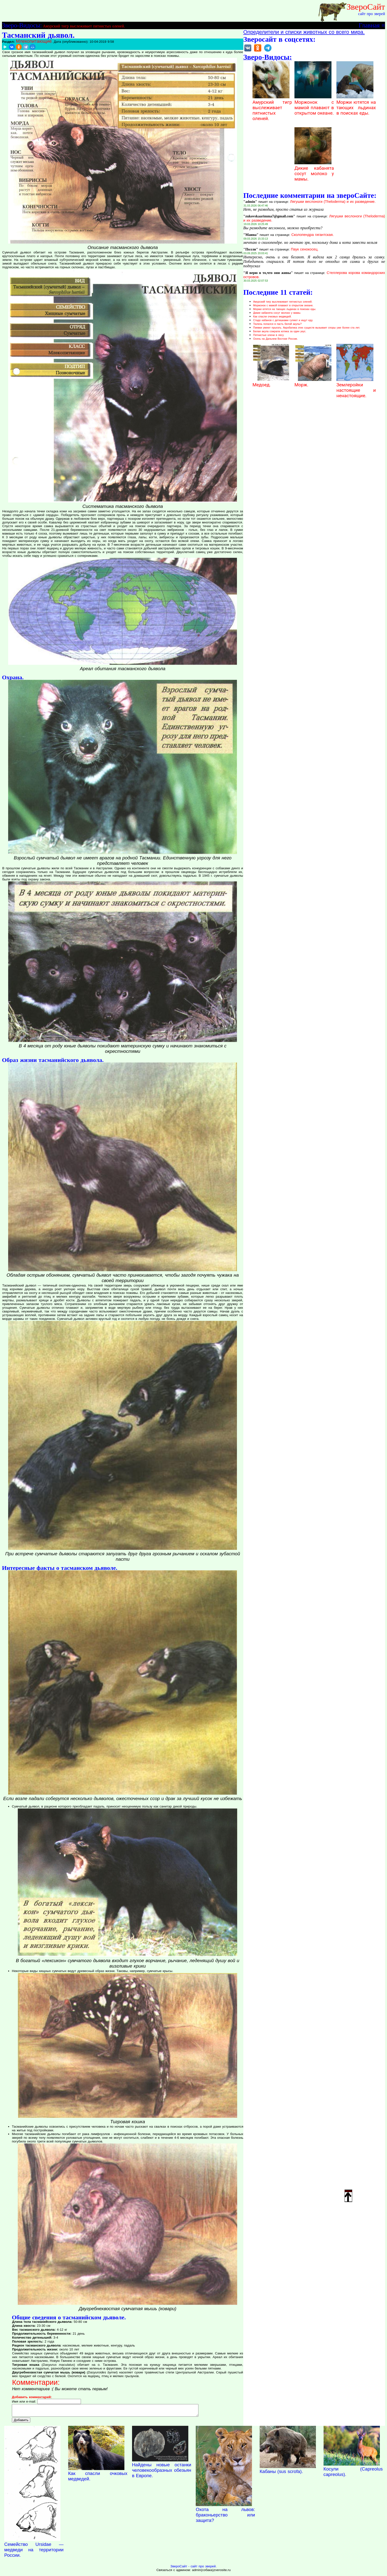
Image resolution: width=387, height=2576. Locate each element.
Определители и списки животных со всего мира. (304, 32)
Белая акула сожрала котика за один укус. (279, 331)
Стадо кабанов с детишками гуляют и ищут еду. (283, 320)
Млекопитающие (34, 41)
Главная (369, 25)
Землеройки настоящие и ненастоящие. (356, 387)
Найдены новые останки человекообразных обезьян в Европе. (161, 2472)
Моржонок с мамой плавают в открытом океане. (314, 105)
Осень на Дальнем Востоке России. (275, 338)
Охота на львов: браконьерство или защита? (225, 2517)
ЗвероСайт (366, 6)
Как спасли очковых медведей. (272, 316)
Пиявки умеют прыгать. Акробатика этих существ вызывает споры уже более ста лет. (306, 327)
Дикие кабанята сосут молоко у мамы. (314, 171)
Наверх (348, 2196)
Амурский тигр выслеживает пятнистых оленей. (84, 26)
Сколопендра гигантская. (312, 235)
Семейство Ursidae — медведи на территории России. (33, 2552)
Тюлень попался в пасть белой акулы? (277, 323)
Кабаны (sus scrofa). (281, 2473)
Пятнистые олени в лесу (268, 334)
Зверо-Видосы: (22, 25)
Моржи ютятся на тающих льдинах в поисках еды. (356, 105)
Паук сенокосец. (304, 249)
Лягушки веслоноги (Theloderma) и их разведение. (333, 202)
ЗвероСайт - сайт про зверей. (193, 2568)
